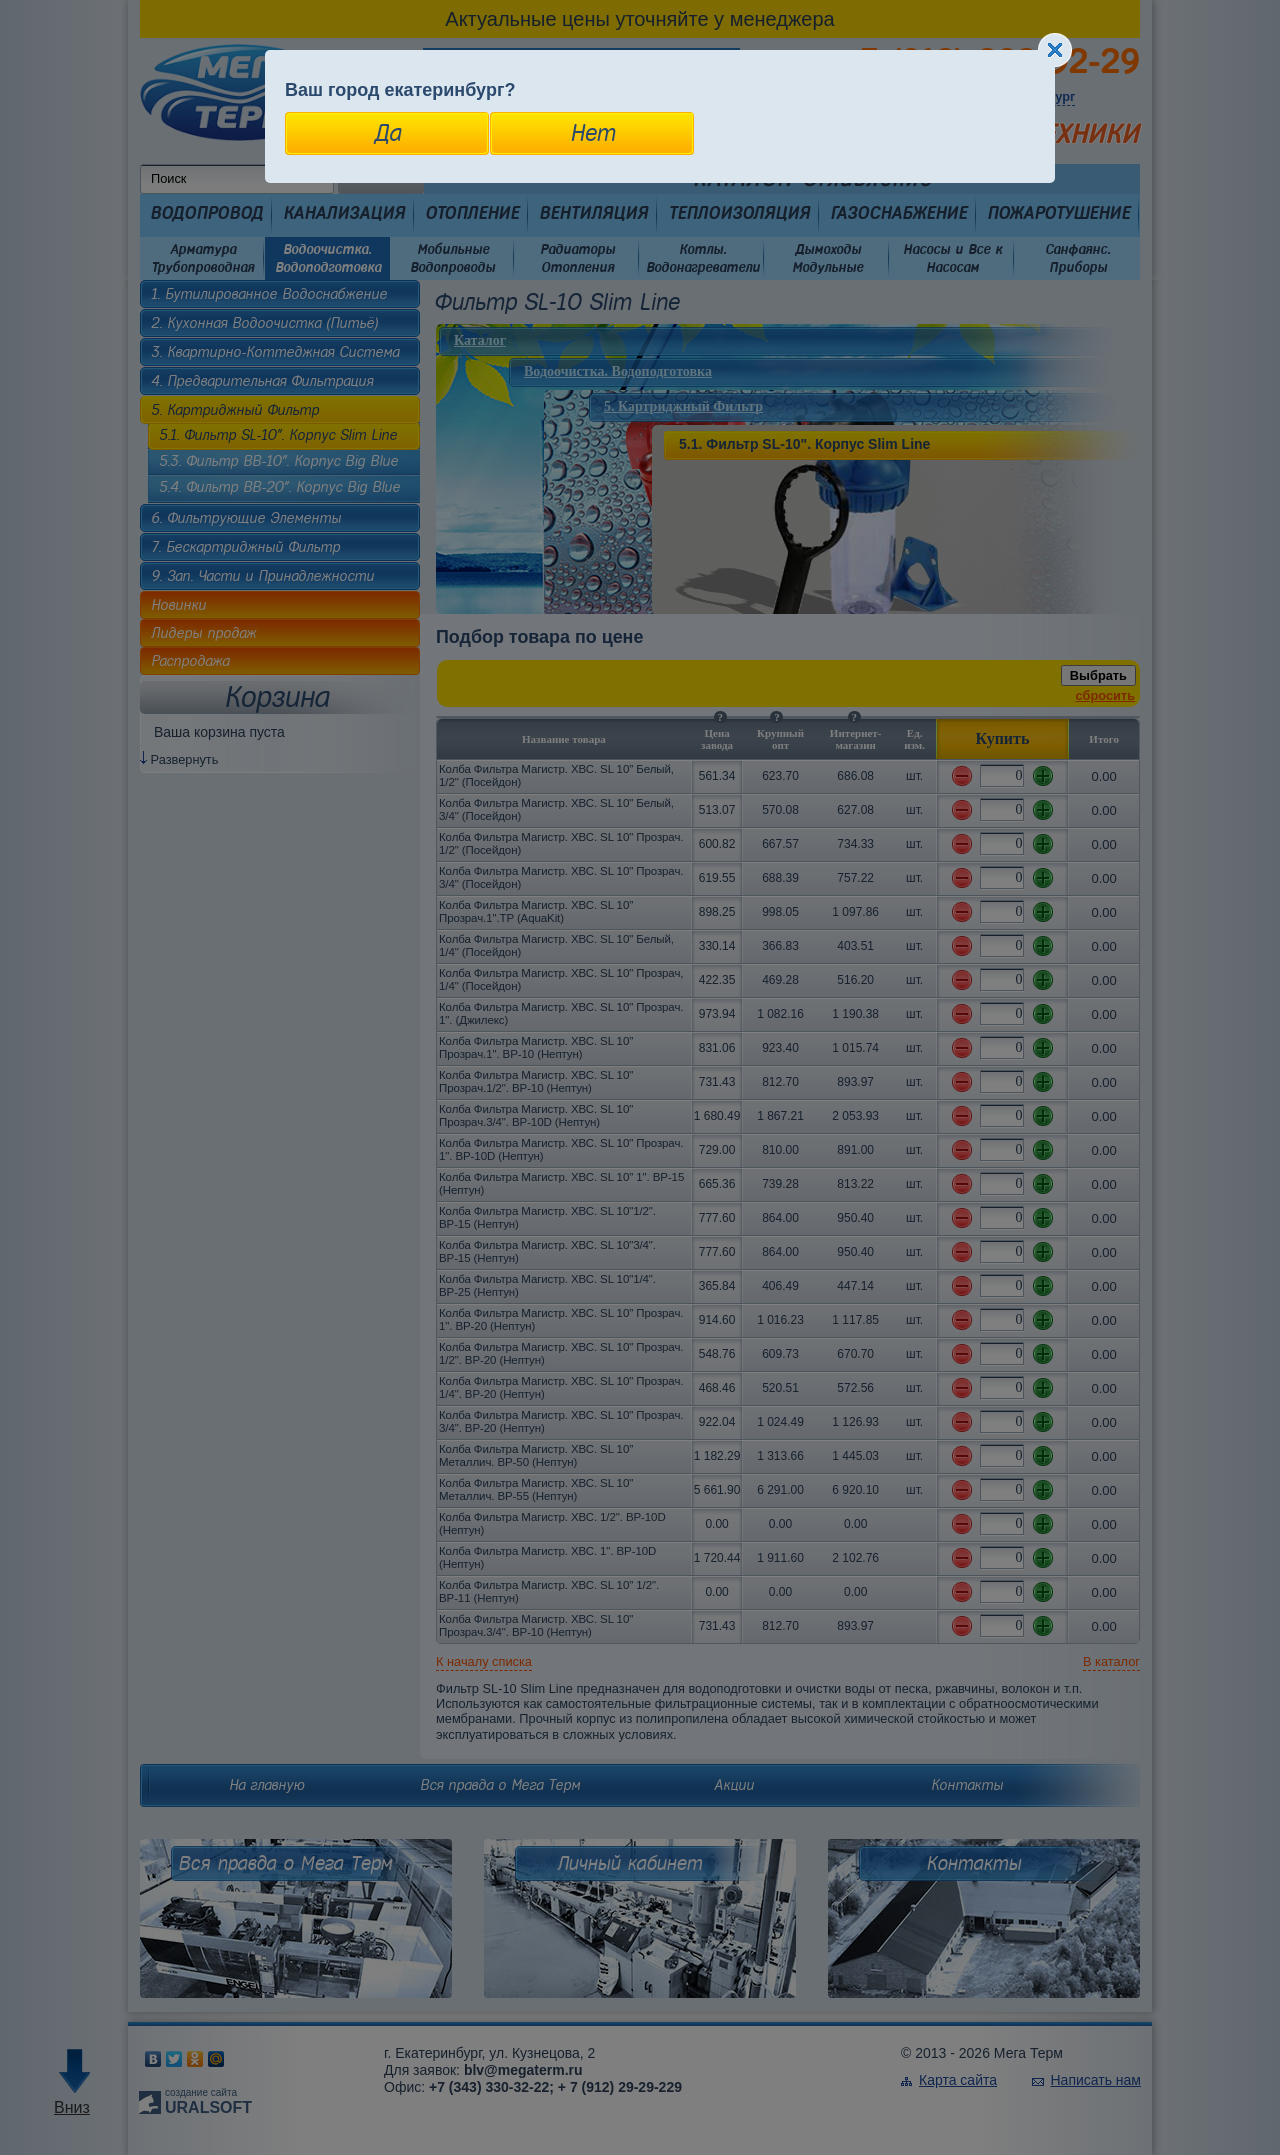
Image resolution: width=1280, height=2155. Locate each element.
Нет (592, 133)
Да (387, 133)
